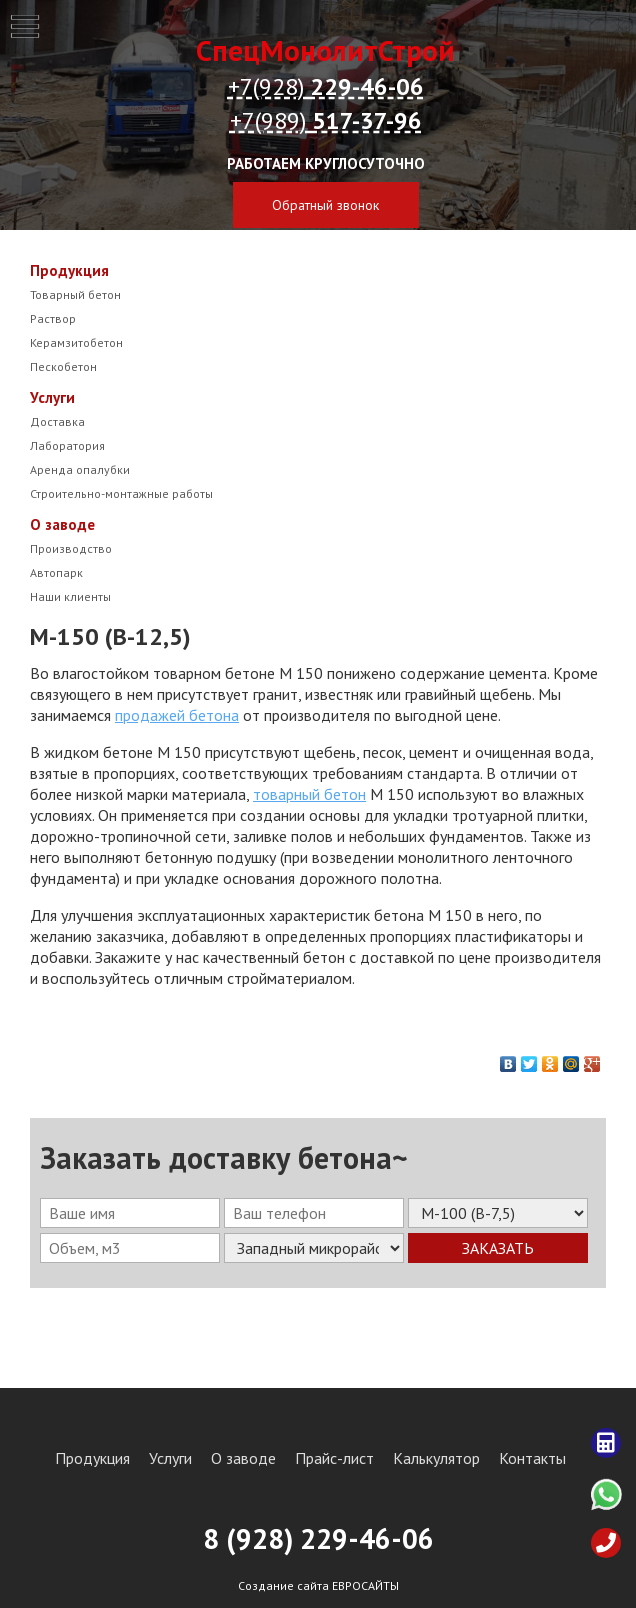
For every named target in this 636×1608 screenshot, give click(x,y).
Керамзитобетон (76, 342)
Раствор (53, 318)
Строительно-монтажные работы (121, 493)
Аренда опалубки (80, 469)
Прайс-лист (334, 1458)
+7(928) (326, 86)
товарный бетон (309, 794)
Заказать (498, 1248)
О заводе (62, 524)
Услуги (52, 397)
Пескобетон (63, 366)
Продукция (69, 270)
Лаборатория (67, 445)
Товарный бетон (75, 294)
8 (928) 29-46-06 (318, 1538)
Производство (71, 548)
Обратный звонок (325, 205)
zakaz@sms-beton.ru (325, 241)
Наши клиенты (70, 596)
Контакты (532, 1458)
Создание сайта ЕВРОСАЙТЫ (318, 1585)
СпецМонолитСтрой (325, 50)
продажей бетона (177, 715)
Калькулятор (436, 1458)
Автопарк (56, 572)
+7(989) (326, 120)
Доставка (57, 421)
